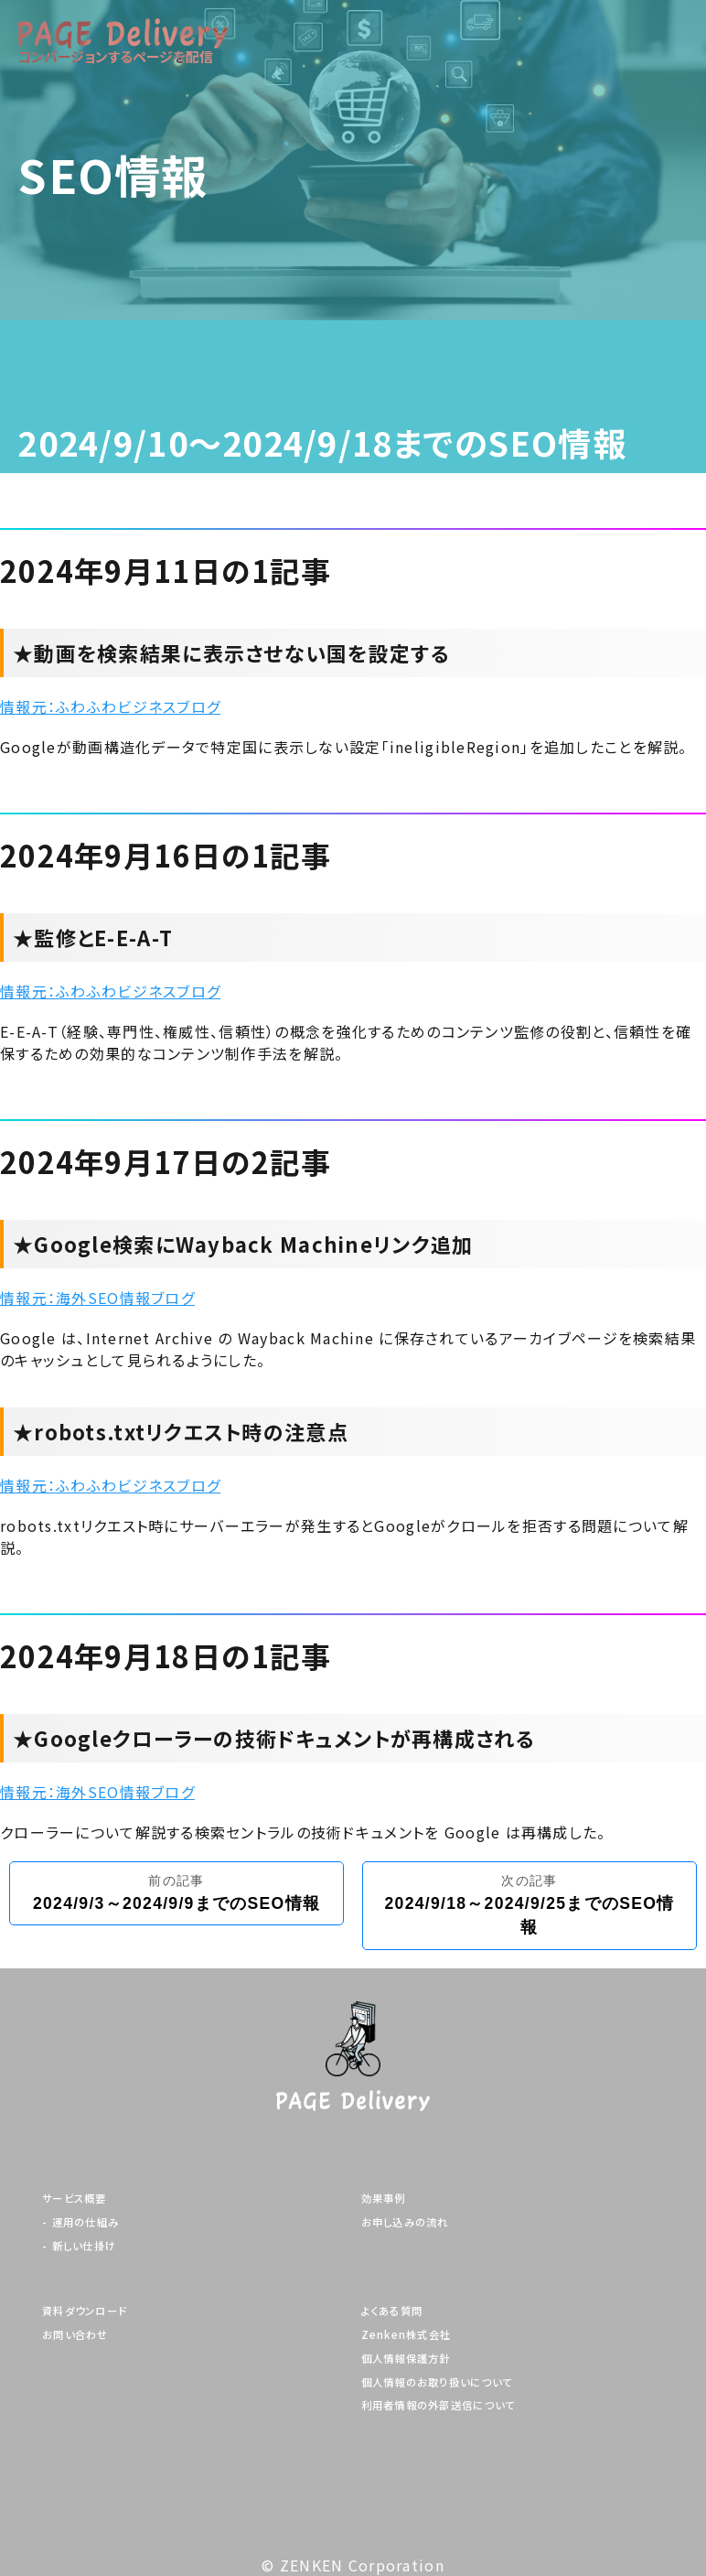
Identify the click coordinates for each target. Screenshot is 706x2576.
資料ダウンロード (84, 2311)
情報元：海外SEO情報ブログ (97, 1298)
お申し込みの (405, 2222)
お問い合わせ (75, 2335)
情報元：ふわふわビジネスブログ (110, 706)
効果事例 (383, 2198)
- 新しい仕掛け (79, 2246)
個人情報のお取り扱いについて (437, 2382)
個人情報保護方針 (406, 2359)
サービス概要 (74, 2198)
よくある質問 (392, 2311)
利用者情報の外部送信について (438, 2405)
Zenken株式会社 (406, 2335)
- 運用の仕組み (80, 2222)
